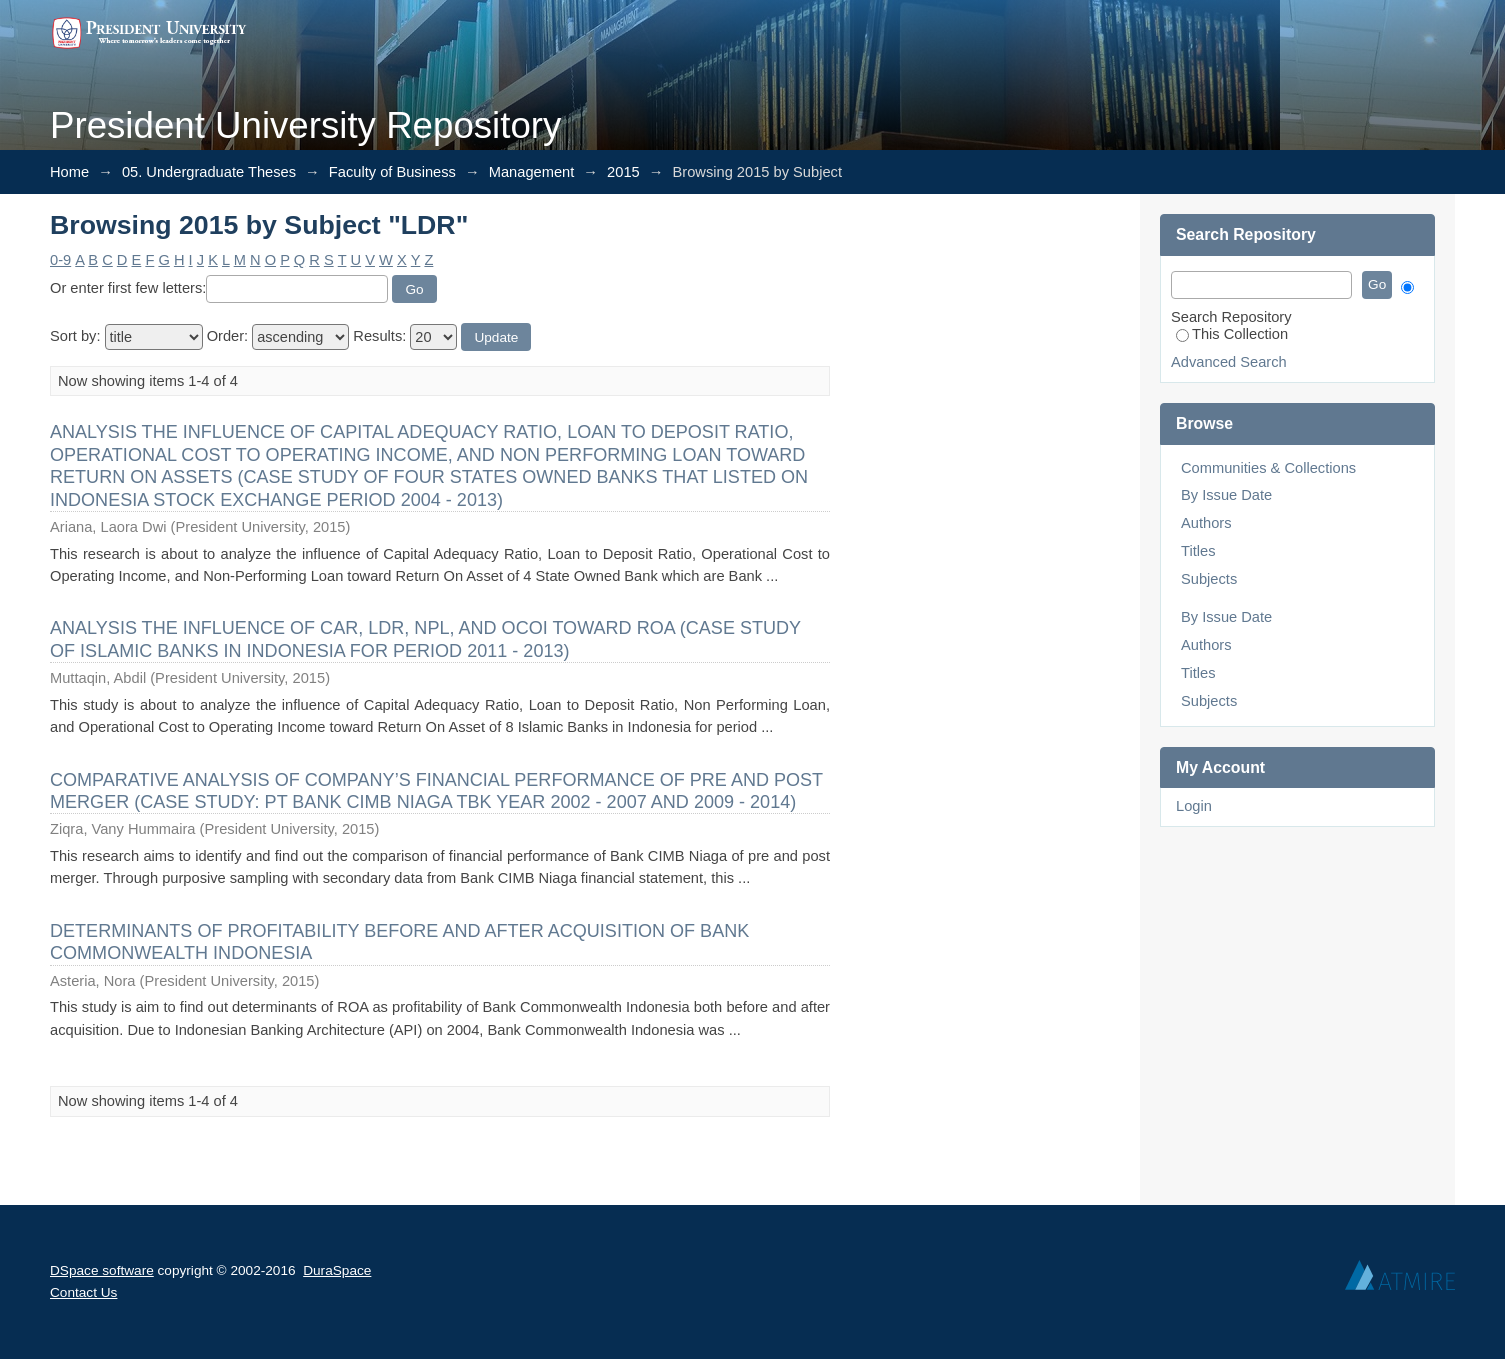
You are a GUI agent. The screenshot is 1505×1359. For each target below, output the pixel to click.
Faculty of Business (392, 172)
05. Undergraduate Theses (209, 172)
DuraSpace (337, 1270)
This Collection (1232, 334)
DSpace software (102, 1270)
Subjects (1209, 579)
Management (532, 172)
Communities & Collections (1268, 468)
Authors (1206, 523)
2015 (623, 172)
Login (1194, 806)
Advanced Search (1229, 362)
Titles (1198, 551)
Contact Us (83, 1292)
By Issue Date (1226, 495)
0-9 (60, 260)
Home (69, 172)
